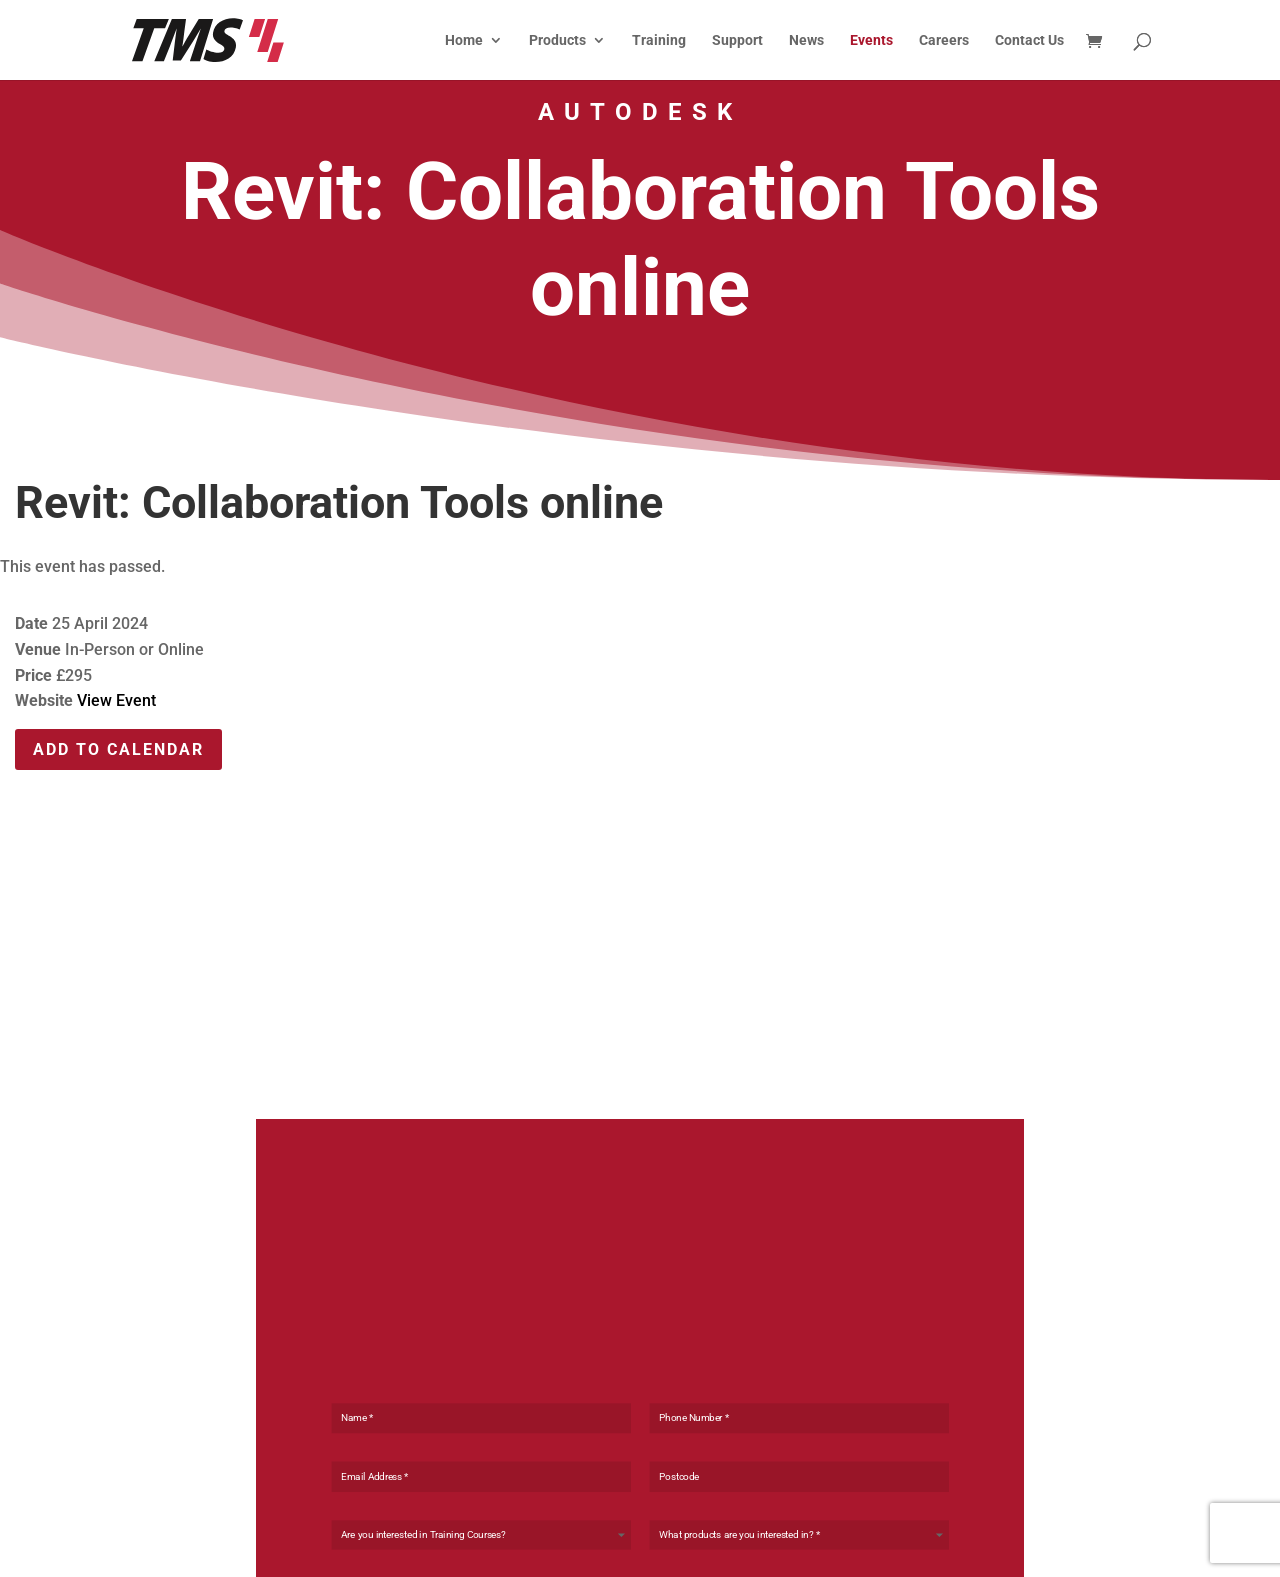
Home (464, 40)
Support (737, 40)
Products (557, 40)
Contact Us (1029, 40)
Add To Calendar (118, 749)
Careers (944, 40)
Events (871, 40)
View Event (116, 700)
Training (659, 40)
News (806, 40)
